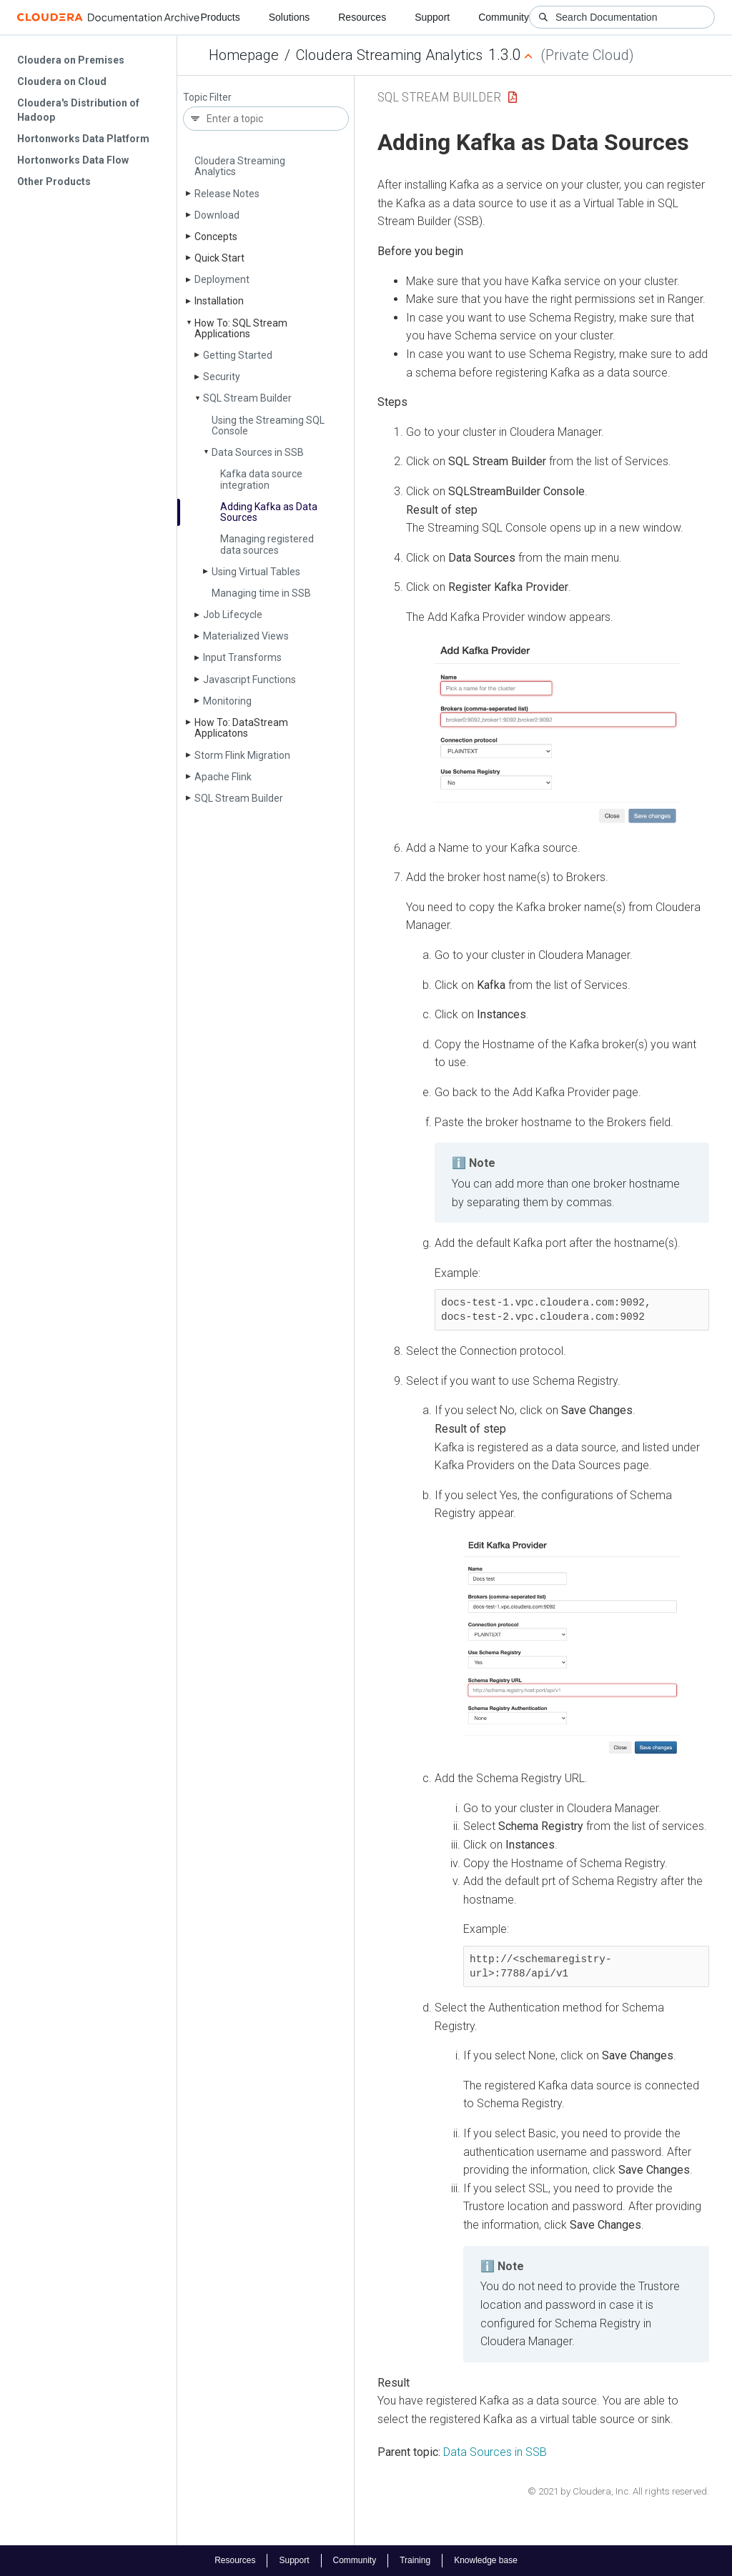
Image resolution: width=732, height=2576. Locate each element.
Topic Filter (207, 97)
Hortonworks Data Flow (73, 160)
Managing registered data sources (267, 544)
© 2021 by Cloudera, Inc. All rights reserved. (618, 2491)
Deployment (221, 279)
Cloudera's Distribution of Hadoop (78, 110)
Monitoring (227, 701)
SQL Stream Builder (247, 398)
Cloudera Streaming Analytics (389, 55)
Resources (362, 17)
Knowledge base (486, 2560)
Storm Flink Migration (242, 755)
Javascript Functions (249, 679)
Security (221, 376)
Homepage (244, 55)
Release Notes (226, 193)
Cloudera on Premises (70, 60)
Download (216, 215)
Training (415, 2560)
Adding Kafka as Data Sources (268, 512)
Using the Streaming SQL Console (268, 425)
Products (219, 17)
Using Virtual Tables (256, 571)
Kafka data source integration (261, 479)
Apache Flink (223, 776)
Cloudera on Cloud (62, 81)
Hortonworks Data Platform (83, 138)
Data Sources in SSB (258, 452)
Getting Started (237, 355)
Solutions (289, 17)
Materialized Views (246, 636)
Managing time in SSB (261, 593)
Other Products (54, 181)
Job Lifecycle (232, 614)
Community (503, 17)
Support (432, 17)
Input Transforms (242, 657)
